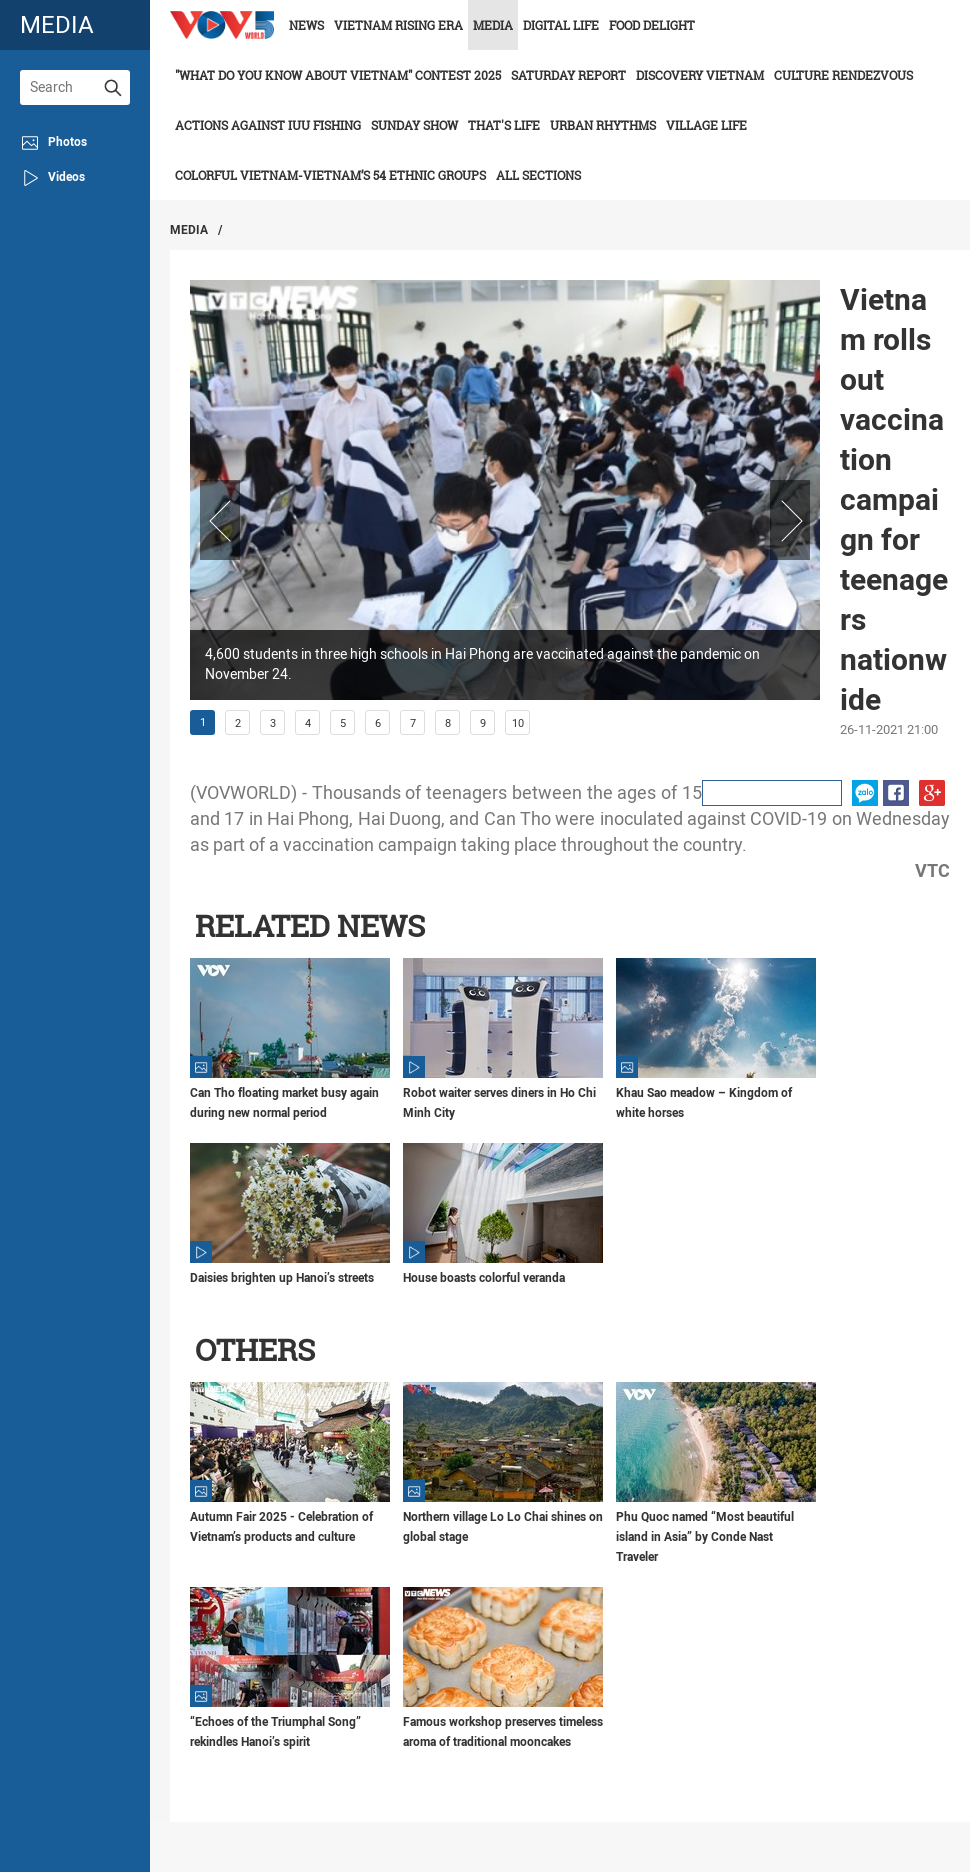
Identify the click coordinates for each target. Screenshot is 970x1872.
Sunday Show (414, 125)
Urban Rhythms (603, 125)
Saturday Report (568, 75)
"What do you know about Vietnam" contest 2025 (338, 75)
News (306, 25)
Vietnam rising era (398, 25)
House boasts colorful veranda (484, 1278)
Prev (220, 520)
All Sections (538, 175)
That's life (504, 125)
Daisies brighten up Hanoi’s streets (282, 1278)
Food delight (652, 25)
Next (790, 520)
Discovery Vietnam (700, 75)
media (57, 24)
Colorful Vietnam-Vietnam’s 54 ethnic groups (330, 175)
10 (518, 723)
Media (493, 25)
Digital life (561, 25)
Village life (706, 125)
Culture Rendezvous (843, 75)
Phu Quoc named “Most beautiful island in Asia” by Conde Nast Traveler (705, 1537)
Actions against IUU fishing (268, 125)
